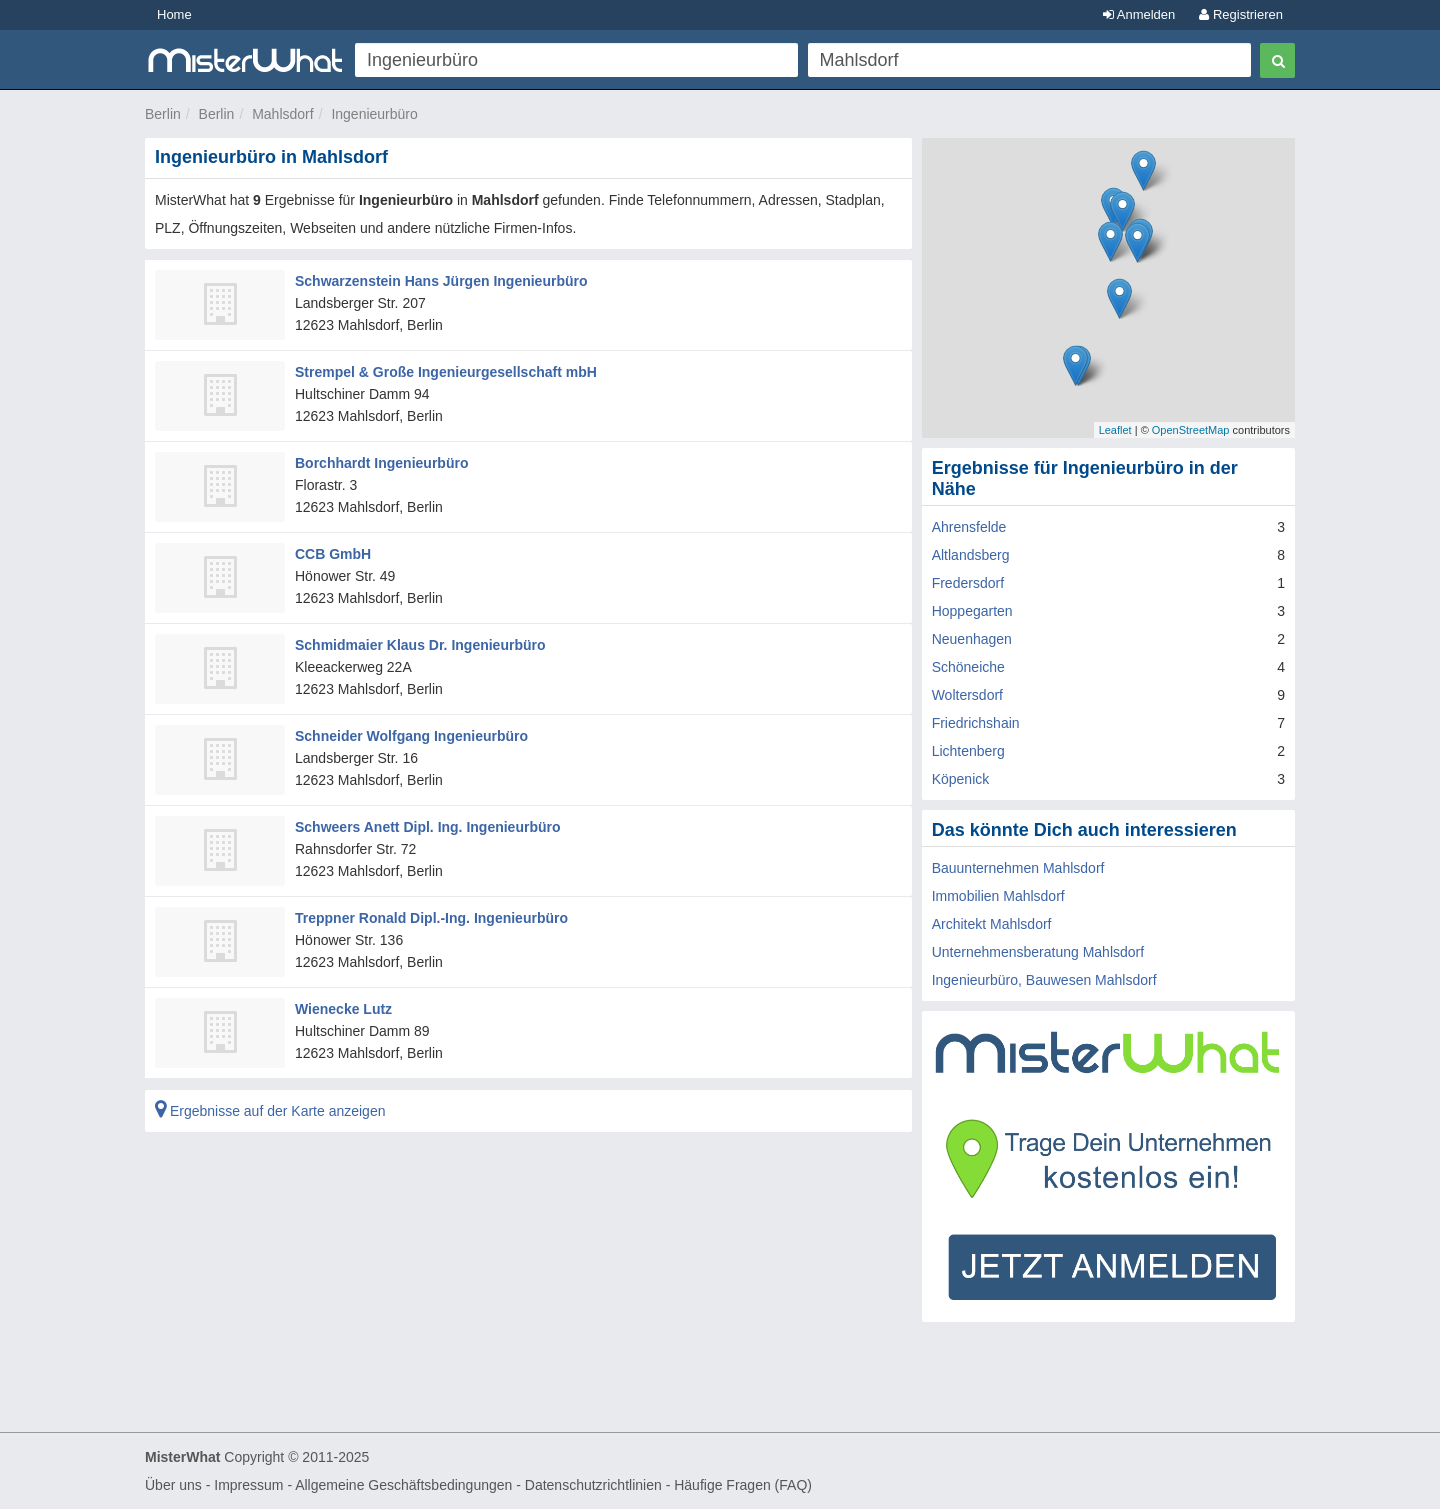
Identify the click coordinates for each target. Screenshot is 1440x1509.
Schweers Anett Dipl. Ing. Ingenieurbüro (428, 827)
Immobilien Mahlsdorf (998, 896)
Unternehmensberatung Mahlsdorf (1038, 952)
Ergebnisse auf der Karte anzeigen (270, 1111)
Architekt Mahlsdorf (992, 924)
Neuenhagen (972, 639)
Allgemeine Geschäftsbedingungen (403, 1485)
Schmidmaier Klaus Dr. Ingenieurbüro (420, 645)
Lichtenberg (968, 751)
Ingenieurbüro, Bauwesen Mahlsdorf (1044, 980)
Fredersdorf (968, 583)
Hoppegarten (972, 611)
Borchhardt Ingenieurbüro (381, 463)
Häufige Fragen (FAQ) (743, 1485)
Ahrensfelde (969, 527)
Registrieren (1241, 14)
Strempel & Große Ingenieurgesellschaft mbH (446, 372)
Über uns (173, 1485)
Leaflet (1115, 430)
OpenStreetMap (1191, 430)
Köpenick (961, 779)
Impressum (248, 1485)
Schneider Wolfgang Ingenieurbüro (411, 736)
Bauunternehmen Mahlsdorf (1018, 868)
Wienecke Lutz (343, 1009)
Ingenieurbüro (374, 114)
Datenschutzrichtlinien (593, 1485)
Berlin (163, 114)
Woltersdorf (967, 695)
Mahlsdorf (282, 114)
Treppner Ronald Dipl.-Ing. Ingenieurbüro (431, 918)
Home (174, 14)
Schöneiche (968, 667)
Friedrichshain (976, 723)
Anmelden (1139, 14)
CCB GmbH (333, 554)
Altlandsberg (971, 555)
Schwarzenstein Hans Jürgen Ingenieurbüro (441, 281)
